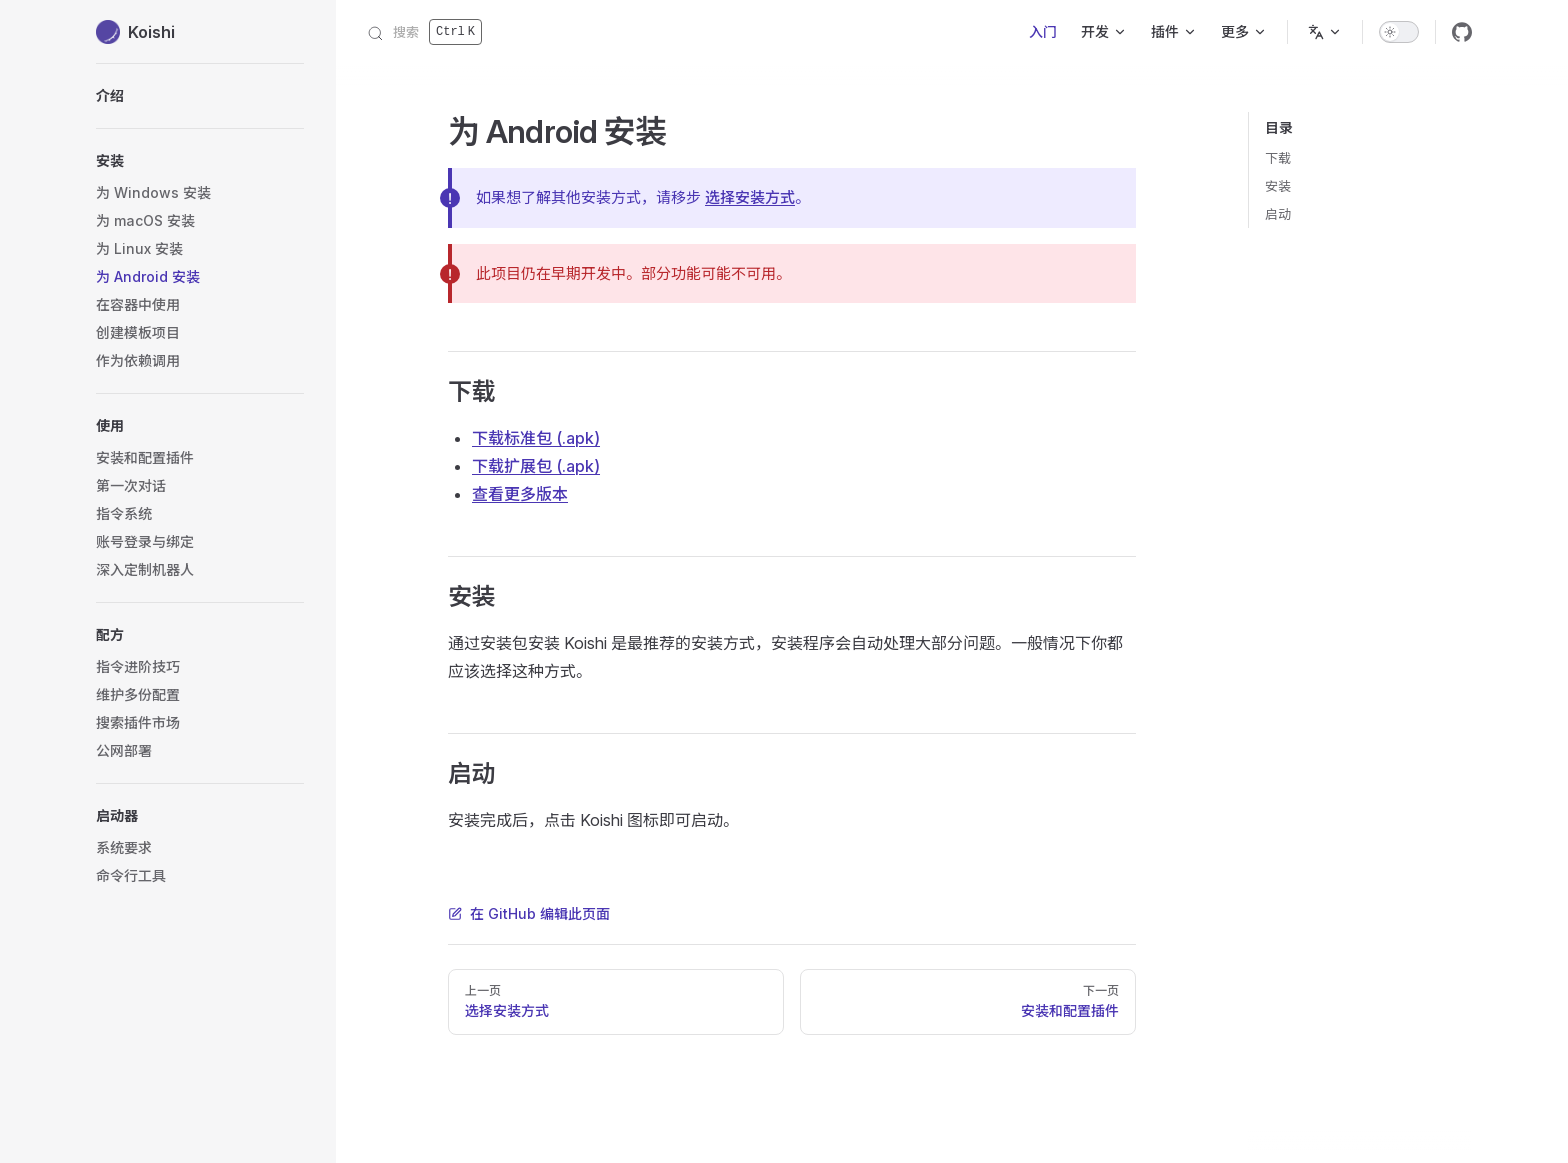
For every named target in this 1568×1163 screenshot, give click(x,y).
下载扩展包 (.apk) (536, 466)
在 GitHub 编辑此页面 (529, 913)
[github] (1462, 32)
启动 (1278, 214)
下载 (1278, 158)
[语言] (1325, 32)
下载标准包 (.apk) (536, 438)
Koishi (135, 32)
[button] (200, 426)
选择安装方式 (750, 197)
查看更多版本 (520, 494)
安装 (1278, 186)
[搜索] (425, 32)
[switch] (1399, 32)
